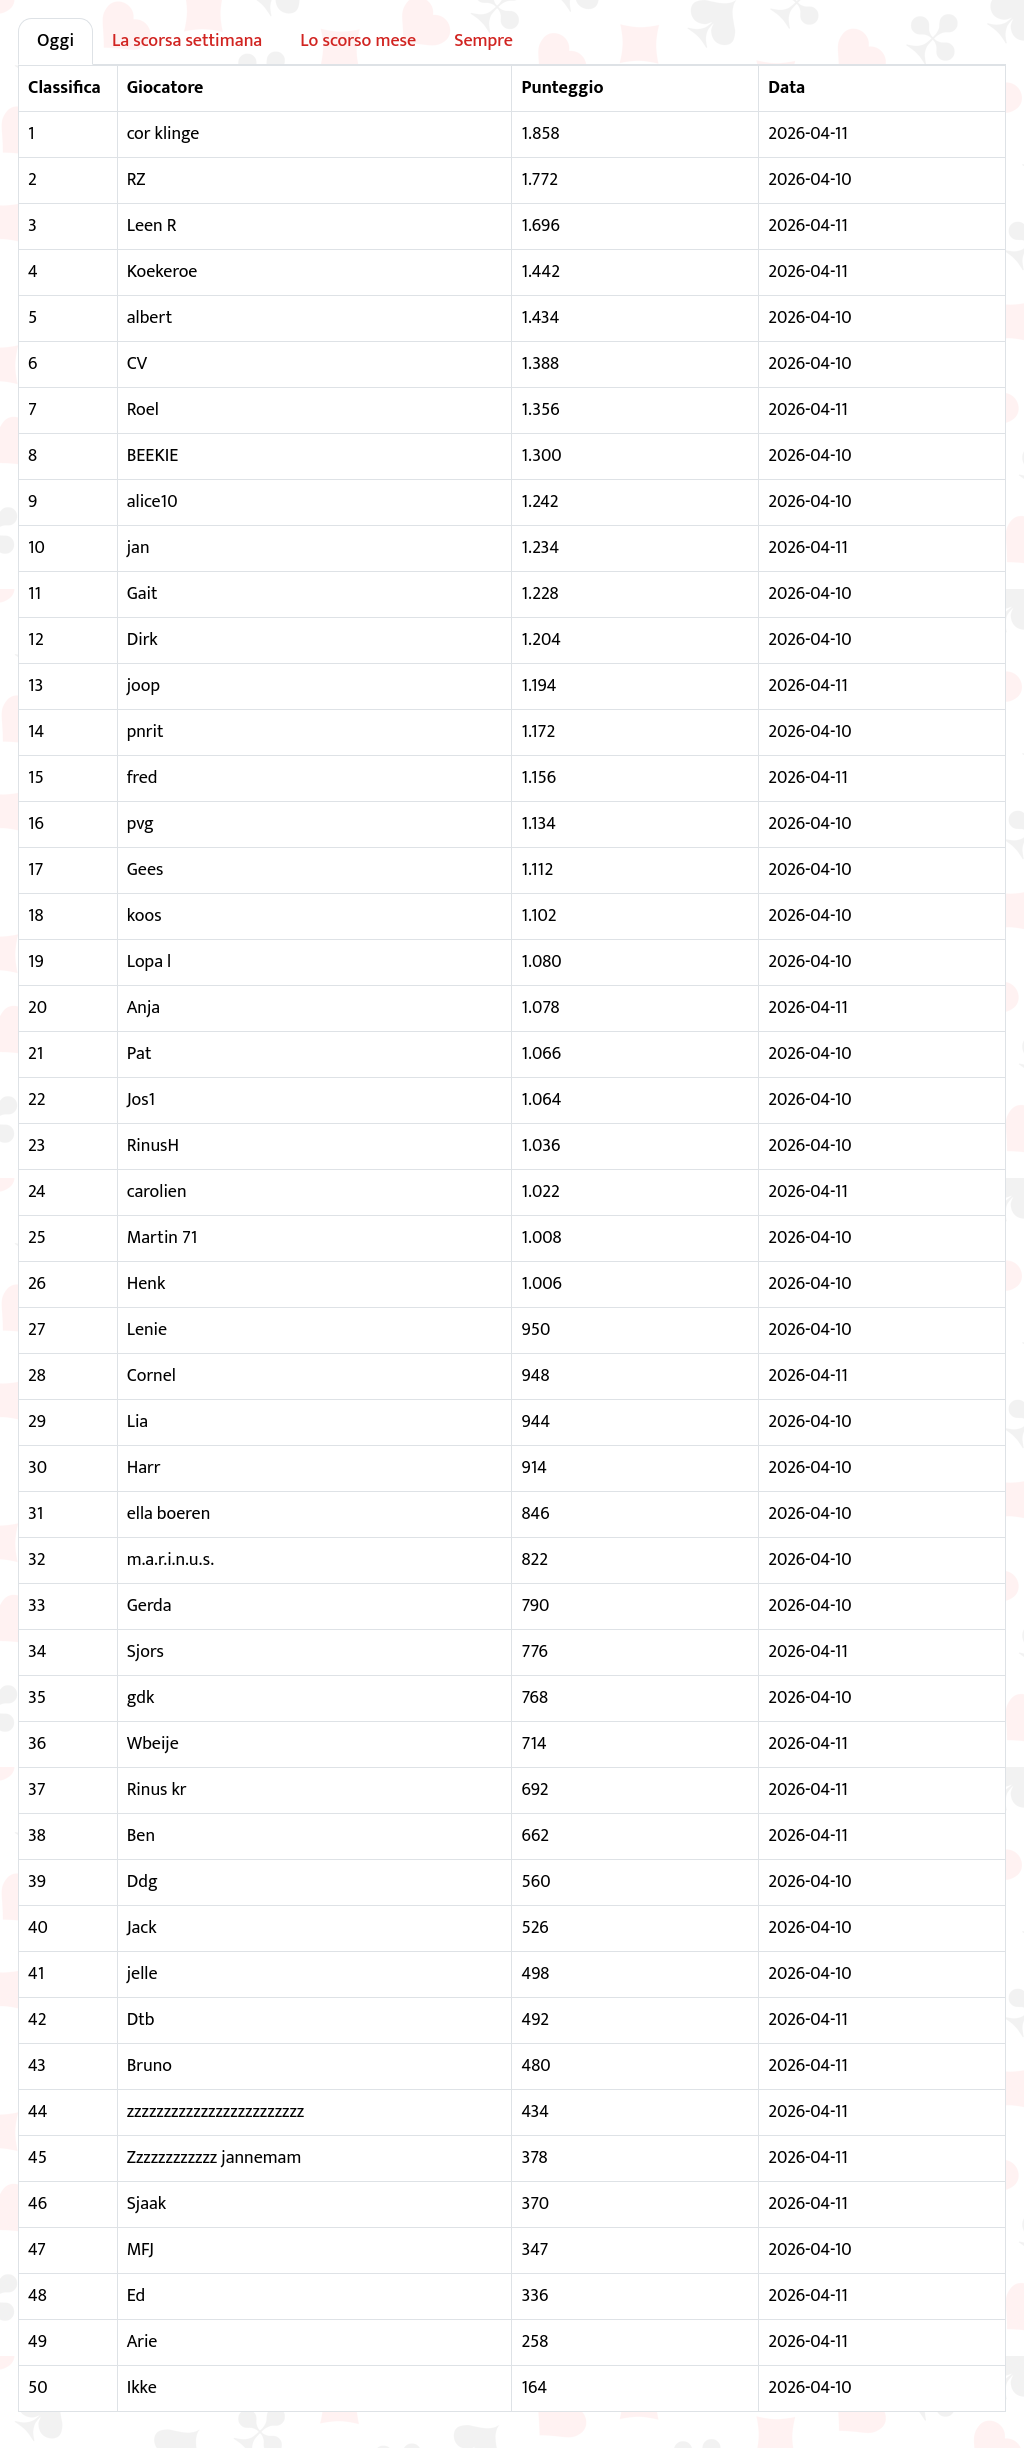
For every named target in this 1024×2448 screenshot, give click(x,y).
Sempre (483, 41)
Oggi (55, 41)
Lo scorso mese (358, 41)
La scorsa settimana (187, 41)
